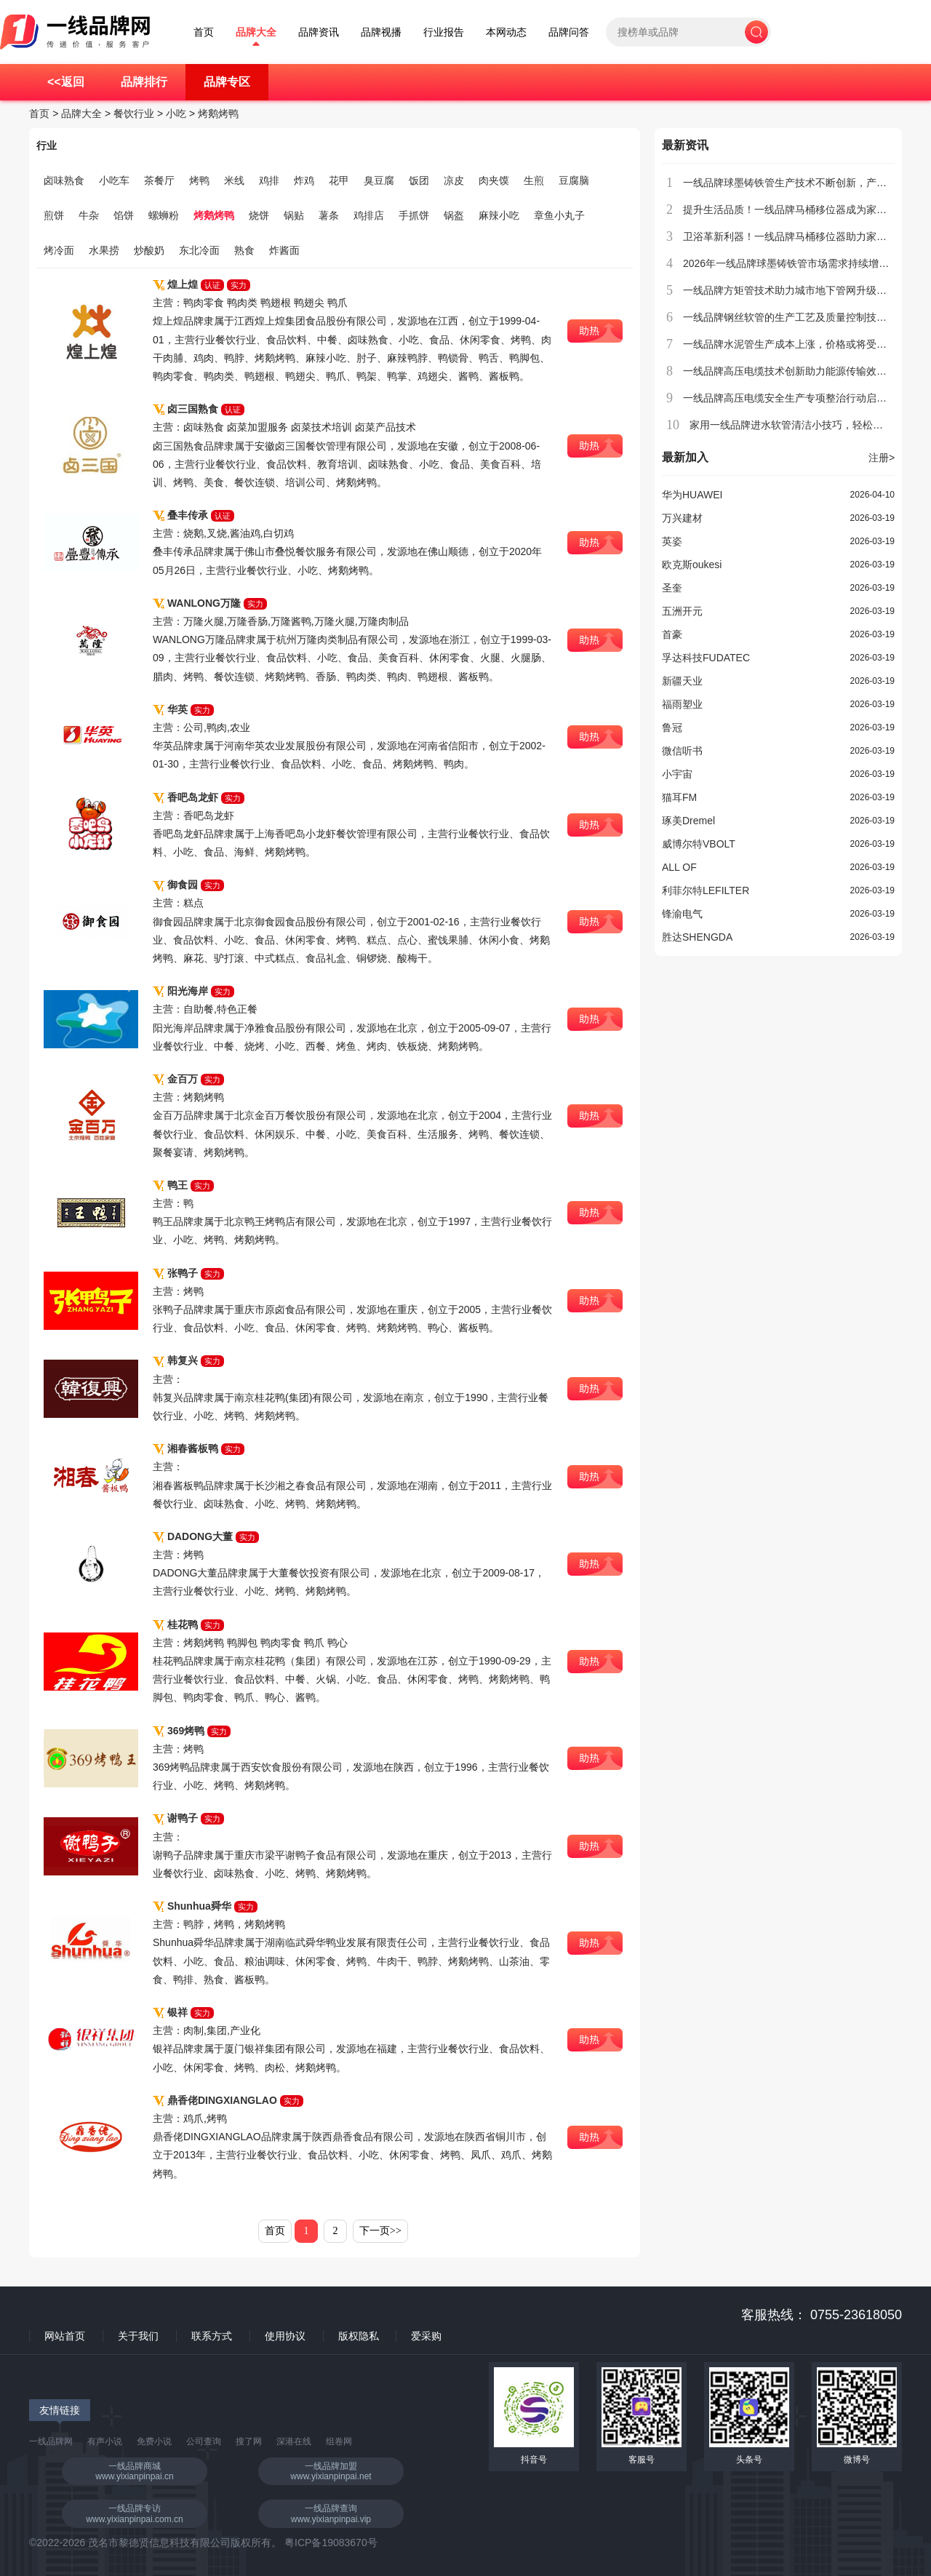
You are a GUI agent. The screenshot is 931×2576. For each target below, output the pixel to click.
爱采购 (426, 2336)
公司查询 (203, 2441)
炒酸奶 (149, 250)
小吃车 (114, 180)
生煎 (534, 180)
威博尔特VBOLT (698, 844)
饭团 (419, 180)
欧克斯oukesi (692, 564)
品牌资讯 (318, 32)
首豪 (672, 634)
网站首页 (64, 2336)
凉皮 (454, 180)
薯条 (329, 215)
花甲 (339, 180)
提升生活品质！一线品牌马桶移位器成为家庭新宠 (795, 209)
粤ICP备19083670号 (330, 2542)
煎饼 (54, 215)
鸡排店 (368, 215)
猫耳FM (679, 797)
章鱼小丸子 (559, 215)
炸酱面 (284, 250)
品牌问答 (568, 32)
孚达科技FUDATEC (706, 657)
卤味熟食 (64, 180)
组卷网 (339, 2441)
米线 (234, 180)
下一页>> (380, 2230)
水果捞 (104, 250)
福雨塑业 (682, 704)
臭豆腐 (379, 180)
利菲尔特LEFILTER (705, 890)
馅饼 (123, 215)
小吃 (176, 113)
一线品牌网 (51, 2441)
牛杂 (89, 215)
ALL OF (679, 867)
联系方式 (211, 2336)
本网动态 (506, 32)
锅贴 (294, 215)
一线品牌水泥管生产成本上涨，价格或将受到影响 (795, 344)
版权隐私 (358, 2336)
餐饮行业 (133, 113)
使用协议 (285, 2336)
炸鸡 (304, 180)
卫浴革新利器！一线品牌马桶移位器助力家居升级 (795, 236)
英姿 (672, 541)
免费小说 (154, 2441)
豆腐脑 (574, 180)
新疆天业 (682, 681)
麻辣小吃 (499, 215)
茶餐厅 (159, 180)
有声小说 (104, 2441)
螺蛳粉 (163, 215)
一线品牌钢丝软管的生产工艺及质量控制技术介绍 (795, 317)
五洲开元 (682, 611)
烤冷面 (59, 250)
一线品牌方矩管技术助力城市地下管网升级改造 (790, 290)
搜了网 (249, 2441)
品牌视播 (381, 32)
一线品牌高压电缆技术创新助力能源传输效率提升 (795, 371)
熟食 (244, 250)
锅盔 (454, 215)
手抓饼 (414, 215)
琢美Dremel (688, 820)
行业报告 (443, 32)
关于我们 (138, 2336)
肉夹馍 (494, 180)
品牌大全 (256, 32)
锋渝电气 (682, 914)
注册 (881, 457)
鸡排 (269, 180)
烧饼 (259, 215)
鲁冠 (672, 727)
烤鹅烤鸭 (218, 113)
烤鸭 (199, 180)
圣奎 (672, 588)
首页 (203, 32)
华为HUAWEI (692, 495)
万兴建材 (682, 518)
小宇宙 (677, 774)
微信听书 (682, 751)
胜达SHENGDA (697, 937)
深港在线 (293, 2441)
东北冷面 (199, 250)
